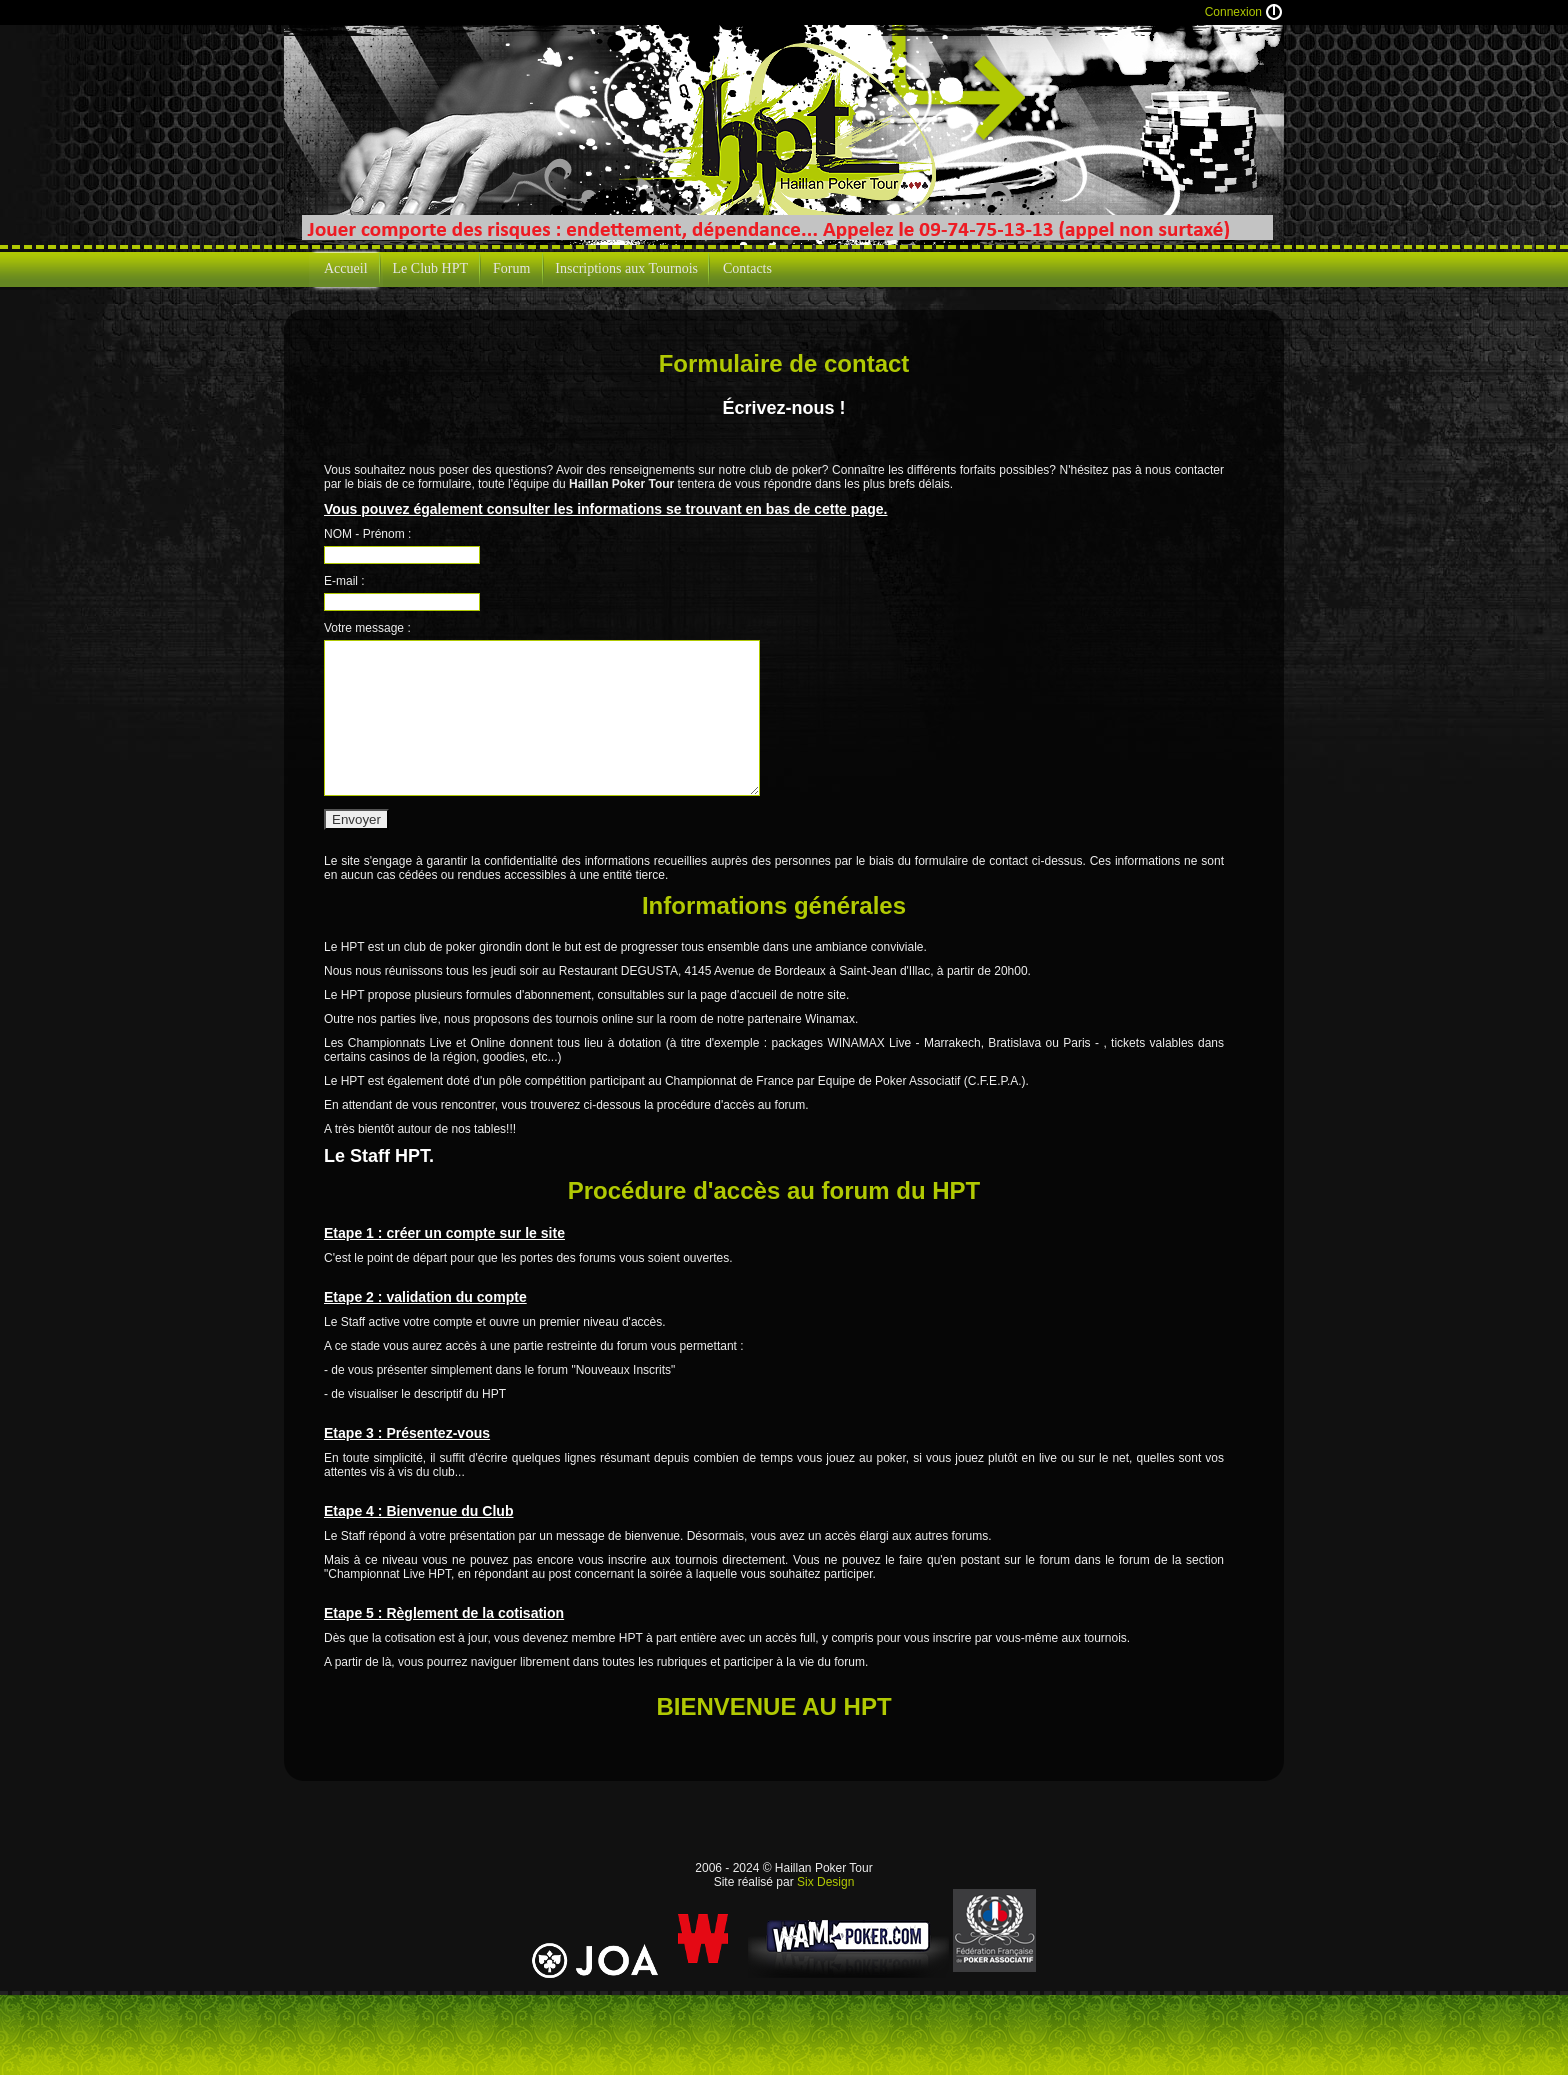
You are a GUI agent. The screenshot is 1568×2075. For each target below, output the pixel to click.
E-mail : (344, 581)
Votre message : (367, 628)
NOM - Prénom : (367, 534)
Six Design (825, 1882)
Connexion (1233, 12)
